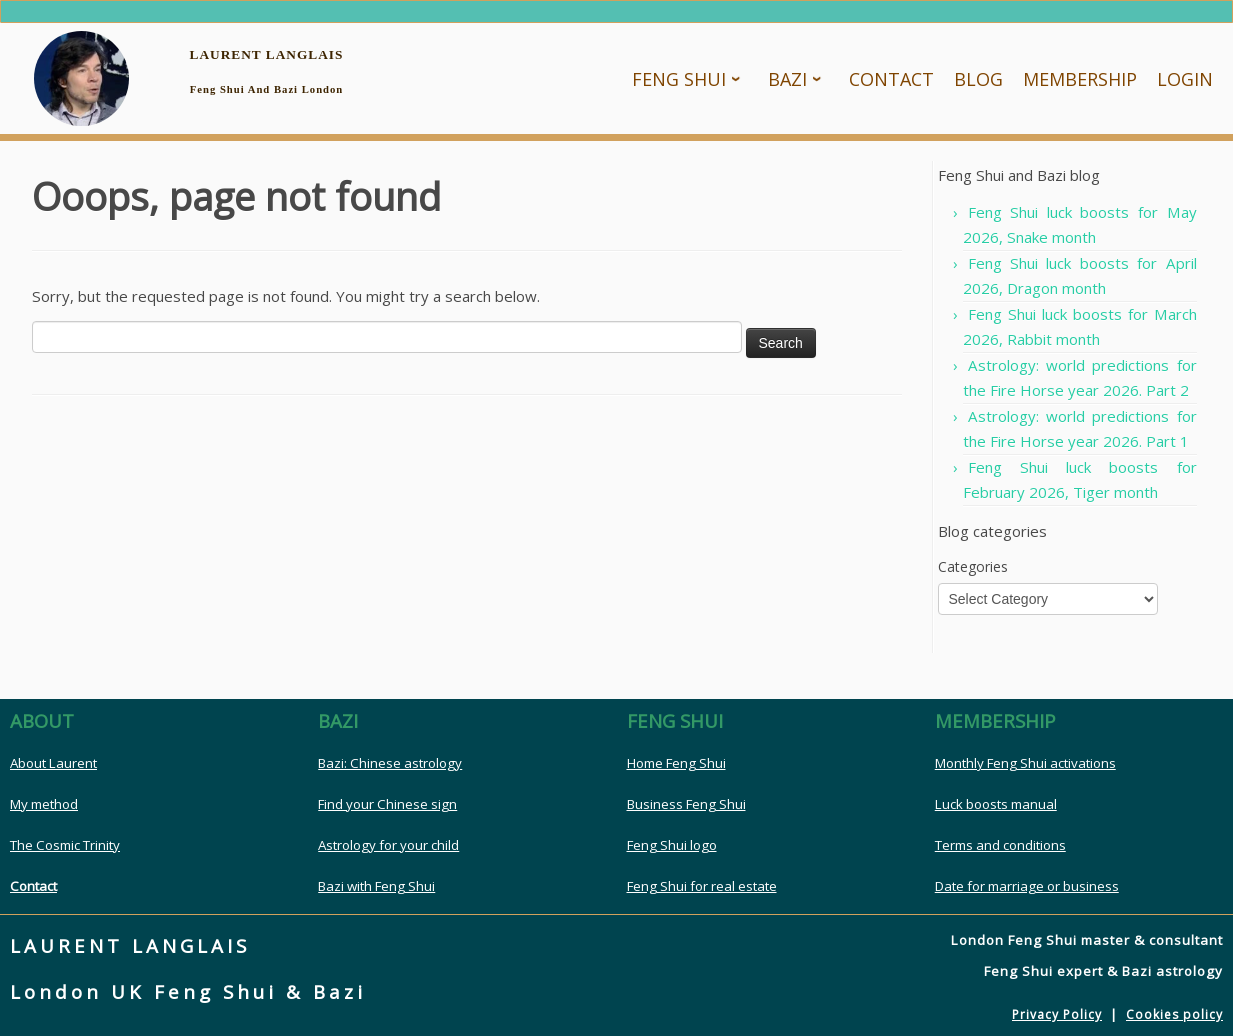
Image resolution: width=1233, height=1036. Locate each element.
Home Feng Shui (676, 763)
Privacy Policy (1057, 1014)
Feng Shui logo (672, 845)
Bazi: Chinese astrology (390, 763)
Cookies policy (1174, 1014)
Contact (33, 886)
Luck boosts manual (996, 804)
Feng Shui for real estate (702, 886)
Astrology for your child (388, 845)
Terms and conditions (1000, 845)
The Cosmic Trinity (65, 845)
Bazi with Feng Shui (376, 886)
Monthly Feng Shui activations (1025, 763)
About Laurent (53, 763)
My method (44, 804)
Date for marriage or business (1027, 886)
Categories (973, 566)
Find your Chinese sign (387, 804)
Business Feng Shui (686, 804)
